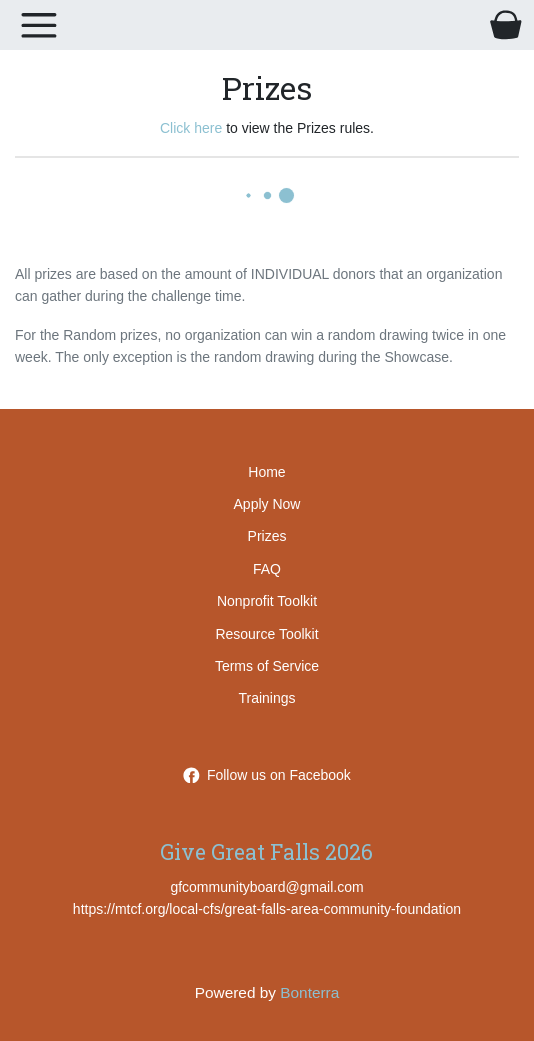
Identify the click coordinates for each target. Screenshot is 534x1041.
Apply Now (267, 504)
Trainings (266, 698)
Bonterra (309, 992)
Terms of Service (267, 666)
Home (266, 472)
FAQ (267, 569)
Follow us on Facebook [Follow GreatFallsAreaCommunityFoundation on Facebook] (267, 775)
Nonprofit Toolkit (267, 601)
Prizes (267, 536)
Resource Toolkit (266, 634)
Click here (191, 128)
